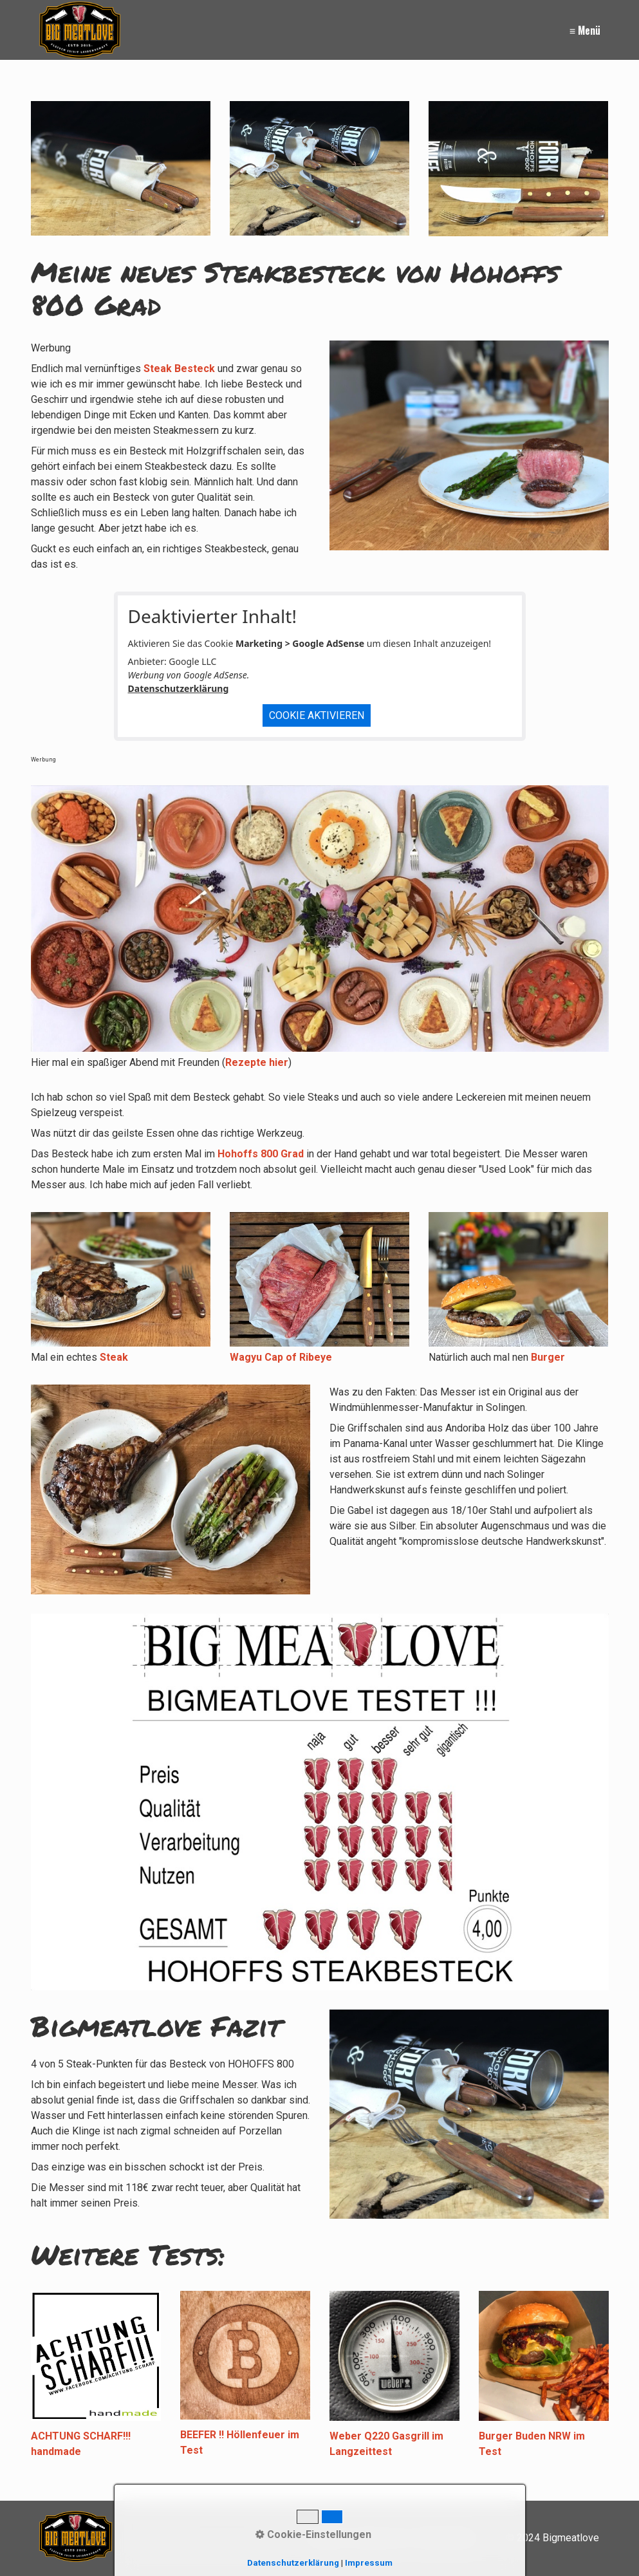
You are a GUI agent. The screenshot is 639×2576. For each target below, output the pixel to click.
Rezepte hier (256, 1062)
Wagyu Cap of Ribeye (281, 1357)
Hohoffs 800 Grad (261, 1154)
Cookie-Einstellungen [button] (313, 2534)
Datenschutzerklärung (178, 688)
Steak (114, 1357)
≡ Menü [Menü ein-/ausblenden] (585, 30)
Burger (548, 1357)
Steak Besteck (179, 368)
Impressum (369, 2563)
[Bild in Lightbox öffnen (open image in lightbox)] (120, 168)
